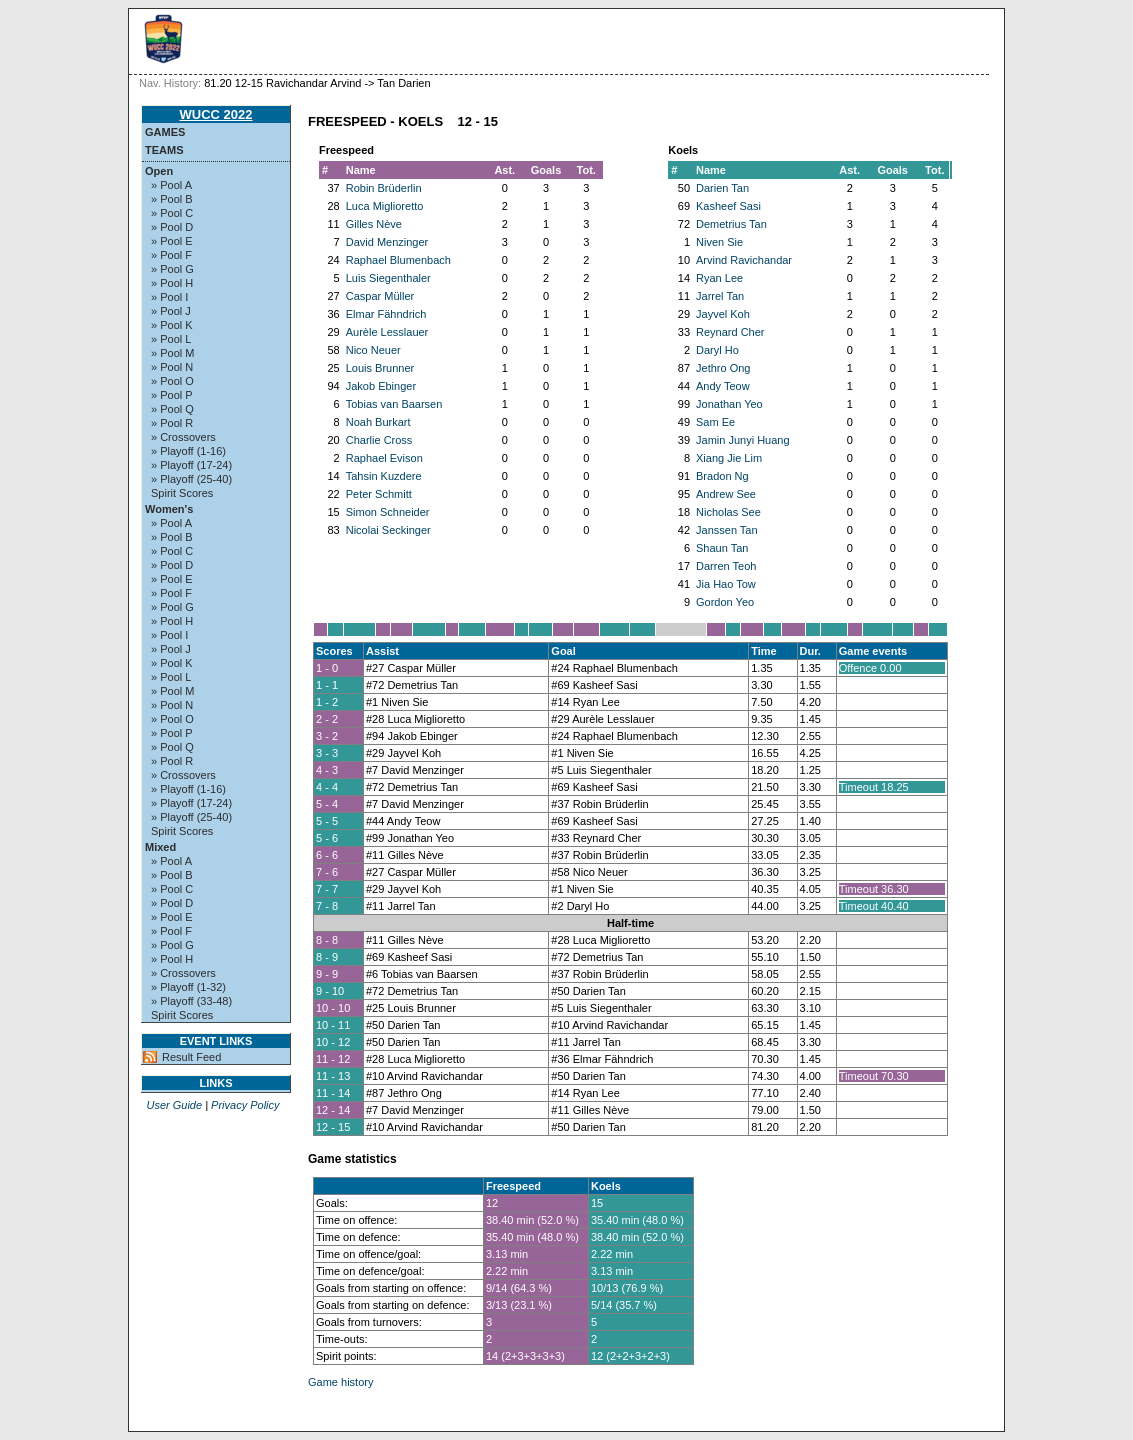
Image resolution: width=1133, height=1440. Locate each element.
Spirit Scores (182, 493)
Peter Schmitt (379, 494)
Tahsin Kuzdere (384, 476)
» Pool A (171, 185)
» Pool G (172, 269)
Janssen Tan (727, 530)
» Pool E (172, 241)
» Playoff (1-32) (188, 987)
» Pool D (172, 227)
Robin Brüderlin (384, 188)
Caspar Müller (380, 296)
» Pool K (172, 325)
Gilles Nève (374, 224)
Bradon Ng (722, 476)
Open (159, 171)
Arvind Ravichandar (744, 260)
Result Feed (191, 1057)
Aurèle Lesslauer (387, 332)
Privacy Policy (245, 1105)
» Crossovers (183, 437)
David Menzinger (387, 242)
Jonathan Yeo (729, 404)
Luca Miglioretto (385, 206)
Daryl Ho (717, 350)
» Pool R (172, 423)
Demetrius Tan (731, 224)
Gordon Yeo (725, 602)
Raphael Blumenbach (398, 260)
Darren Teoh (726, 566)
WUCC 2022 (216, 114)
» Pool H (172, 283)
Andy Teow (723, 386)
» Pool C (172, 213)
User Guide (174, 1105)
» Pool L (171, 339)
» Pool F (171, 255)
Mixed (160, 847)
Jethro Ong (723, 368)
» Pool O (172, 381)
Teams (164, 150)
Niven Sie (719, 242)
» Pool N (172, 367)
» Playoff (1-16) (188, 451)
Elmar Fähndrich (386, 314)
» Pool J (171, 311)
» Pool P (172, 395)
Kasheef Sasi (728, 206)
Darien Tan (722, 188)
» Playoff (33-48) (191, 1001)
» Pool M (172, 353)
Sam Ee (715, 422)
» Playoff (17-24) (191, 465)
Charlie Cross (379, 440)
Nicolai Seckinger (388, 530)
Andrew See (726, 494)
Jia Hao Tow (726, 584)
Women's (169, 509)
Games (165, 132)
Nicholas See (728, 512)
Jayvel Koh (723, 314)
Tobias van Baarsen (394, 404)
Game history (340, 1382)
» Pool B (172, 199)
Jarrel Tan (720, 296)
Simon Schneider (388, 512)
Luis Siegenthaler (388, 278)
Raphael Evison (384, 458)
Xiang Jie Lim (729, 458)
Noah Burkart (378, 422)
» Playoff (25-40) (191, 479)
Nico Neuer (373, 350)
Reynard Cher (730, 332)
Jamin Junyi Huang (743, 440)
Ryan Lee (719, 278)
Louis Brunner (380, 368)
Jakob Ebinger (381, 386)
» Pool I (169, 297)
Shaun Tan (722, 548)
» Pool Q (172, 409)
